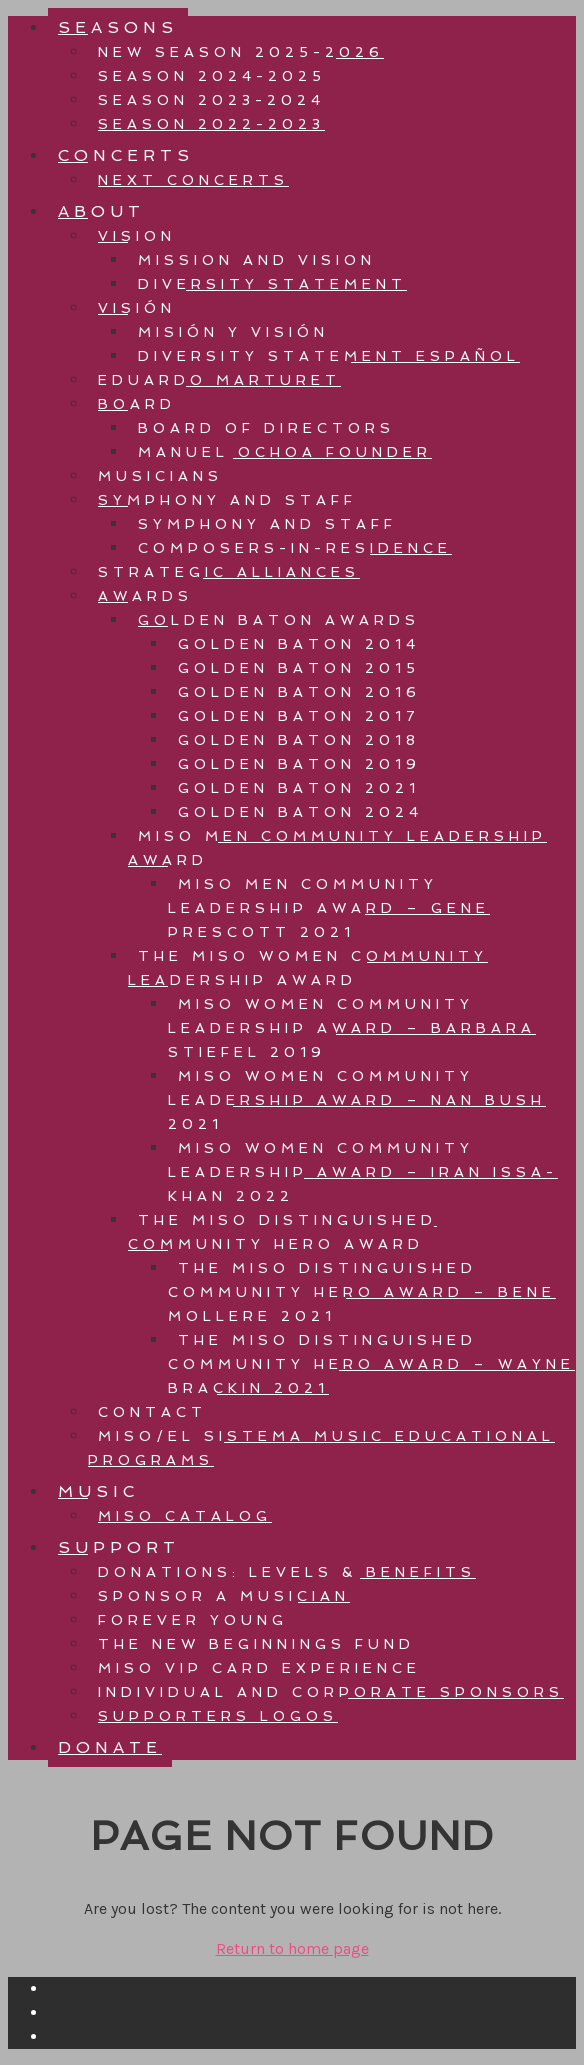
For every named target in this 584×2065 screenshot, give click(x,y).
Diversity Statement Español (329, 356)
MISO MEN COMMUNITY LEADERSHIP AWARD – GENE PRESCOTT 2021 (329, 908)
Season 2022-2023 (211, 124)
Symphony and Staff (267, 524)
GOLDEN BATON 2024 (300, 812)
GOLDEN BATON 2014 (299, 644)
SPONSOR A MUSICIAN (224, 1596)
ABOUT (101, 211)
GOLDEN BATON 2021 (299, 788)
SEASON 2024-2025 (212, 76)
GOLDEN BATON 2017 (299, 716)
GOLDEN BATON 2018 (299, 740)
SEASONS (118, 27)
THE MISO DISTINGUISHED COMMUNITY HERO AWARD (282, 1232)
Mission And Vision (257, 260)
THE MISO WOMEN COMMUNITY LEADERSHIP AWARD (308, 968)
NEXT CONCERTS (193, 180)
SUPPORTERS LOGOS (218, 1716)
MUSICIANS (160, 476)
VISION (137, 236)
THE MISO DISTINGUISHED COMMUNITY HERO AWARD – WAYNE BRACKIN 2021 (371, 1364)
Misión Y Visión (233, 332)
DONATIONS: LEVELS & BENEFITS (287, 1572)
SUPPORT (119, 1547)
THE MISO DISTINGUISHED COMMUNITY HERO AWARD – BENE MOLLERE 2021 (362, 1292)
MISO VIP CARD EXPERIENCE (259, 1668)
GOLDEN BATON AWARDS (279, 620)
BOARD (137, 404)
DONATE (110, 1747)
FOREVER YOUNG (193, 1620)
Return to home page (292, 1948)
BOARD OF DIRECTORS (266, 428)
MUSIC (98, 1491)
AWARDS (145, 596)
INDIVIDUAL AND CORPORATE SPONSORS (331, 1692)
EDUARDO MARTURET (219, 380)
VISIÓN (137, 308)
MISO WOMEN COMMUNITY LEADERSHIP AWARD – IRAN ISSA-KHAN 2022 (363, 1172)
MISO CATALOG (185, 1516)
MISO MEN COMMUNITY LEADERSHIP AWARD (337, 848)
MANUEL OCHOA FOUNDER (285, 452)
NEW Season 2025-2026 (241, 52)
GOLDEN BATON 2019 (299, 764)
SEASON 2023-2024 (211, 100)
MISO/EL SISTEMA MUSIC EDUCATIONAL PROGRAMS (321, 1448)
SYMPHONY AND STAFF (227, 500)
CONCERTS (126, 155)
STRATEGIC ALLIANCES (229, 572)
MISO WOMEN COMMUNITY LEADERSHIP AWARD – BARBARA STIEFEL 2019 (352, 1028)
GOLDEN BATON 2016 (299, 692)
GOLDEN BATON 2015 (299, 668)
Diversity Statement (272, 284)
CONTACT (152, 1412)
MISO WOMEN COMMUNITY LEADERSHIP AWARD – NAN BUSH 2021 (357, 1100)
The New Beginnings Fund (256, 1644)
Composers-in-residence (295, 548)
